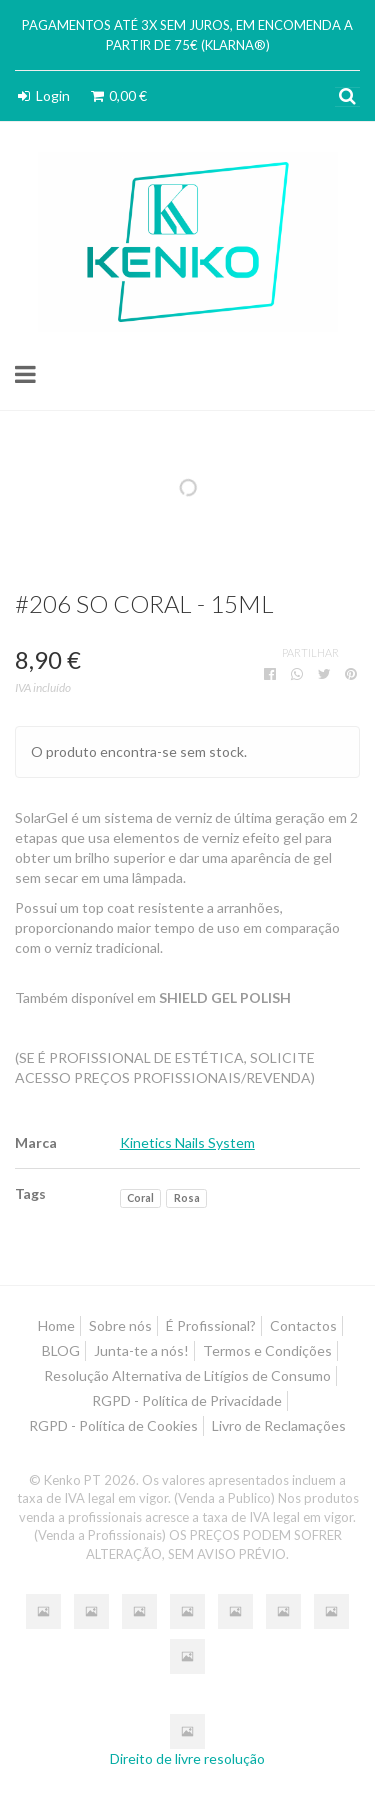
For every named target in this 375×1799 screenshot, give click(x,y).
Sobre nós (120, 1325)
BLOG (61, 1350)
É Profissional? (211, 1325)
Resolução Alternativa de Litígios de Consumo (187, 1375)
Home (56, 1325)
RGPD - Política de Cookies (113, 1425)
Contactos (303, 1325)
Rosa (187, 1198)
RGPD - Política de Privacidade (187, 1400)
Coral (140, 1198)
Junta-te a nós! (141, 1350)
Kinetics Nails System (187, 1142)
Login (42, 95)
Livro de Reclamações (279, 1425)
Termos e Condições (267, 1350)
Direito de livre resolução (187, 1758)
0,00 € (117, 95)
